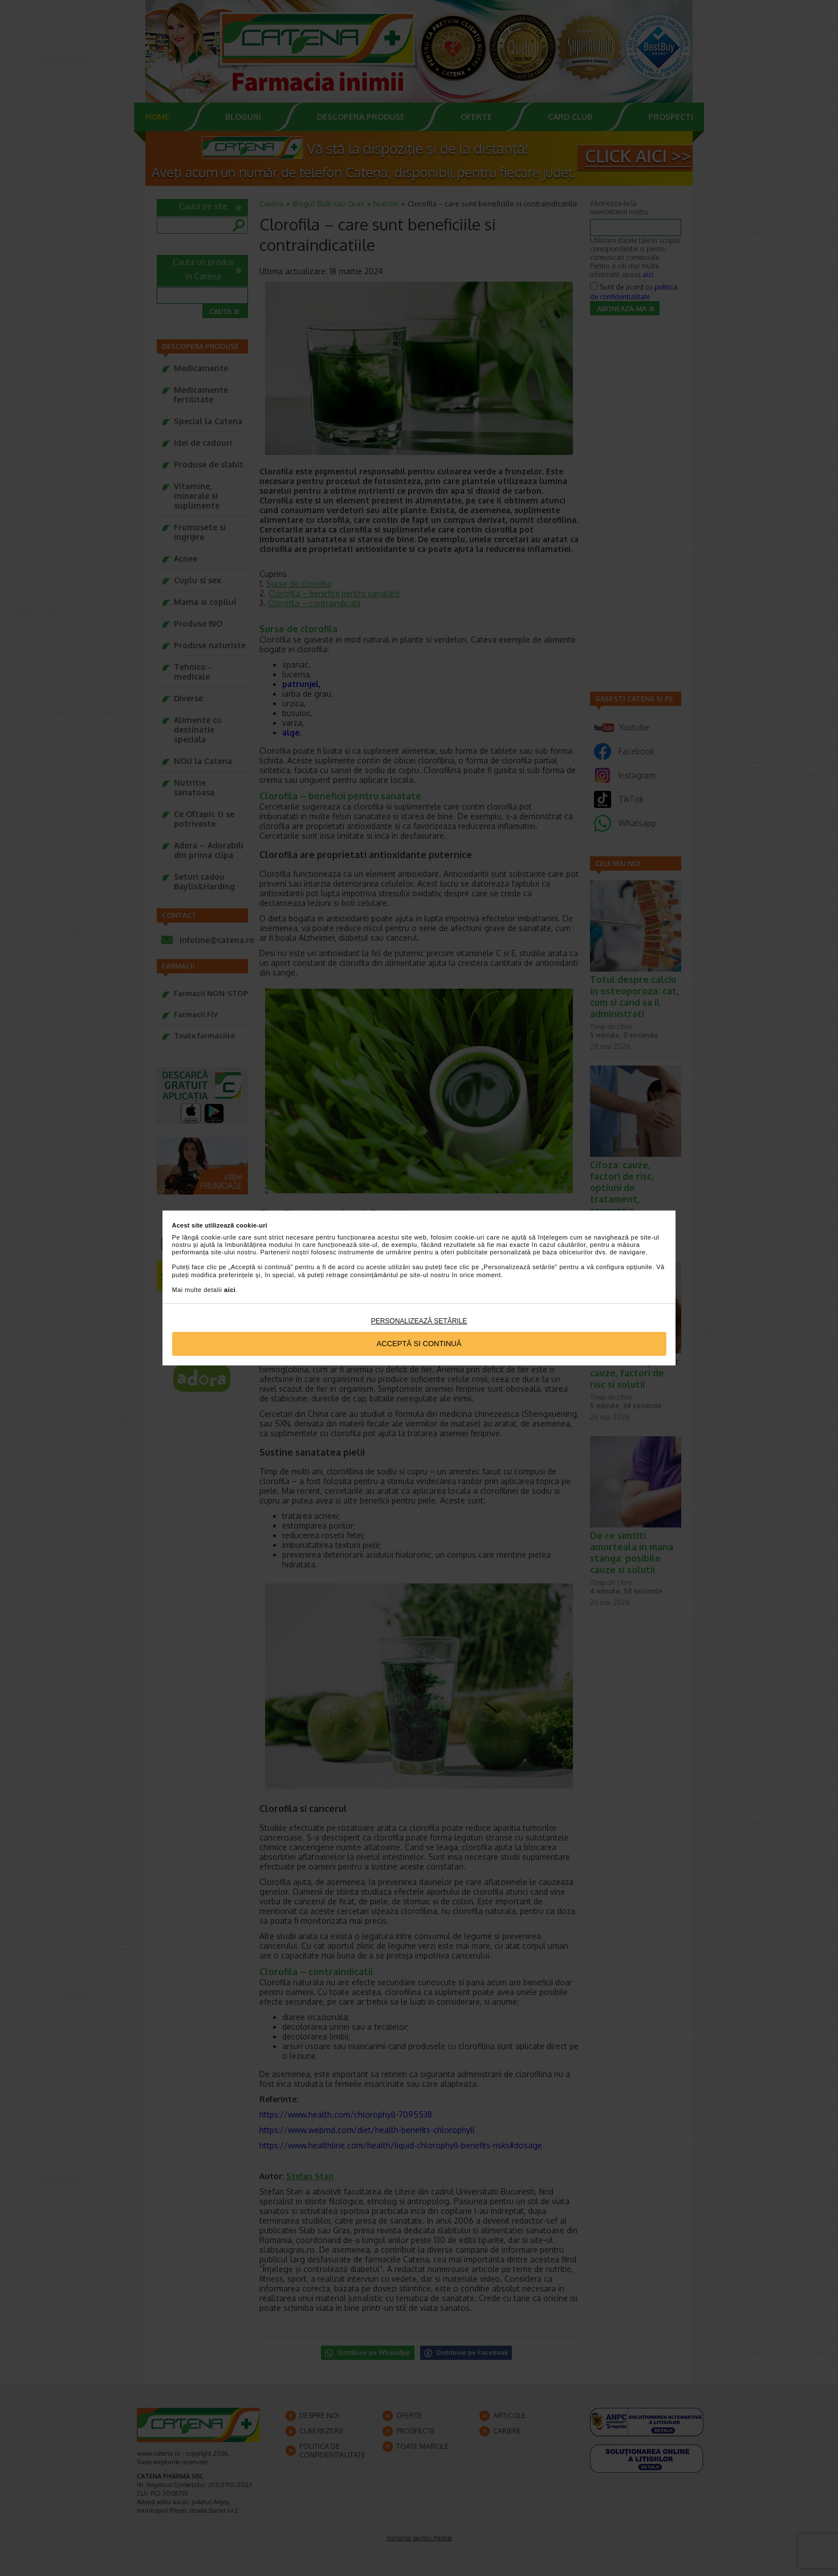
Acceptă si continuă (419, 1343)
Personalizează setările (419, 1321)
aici (229, 1289)
